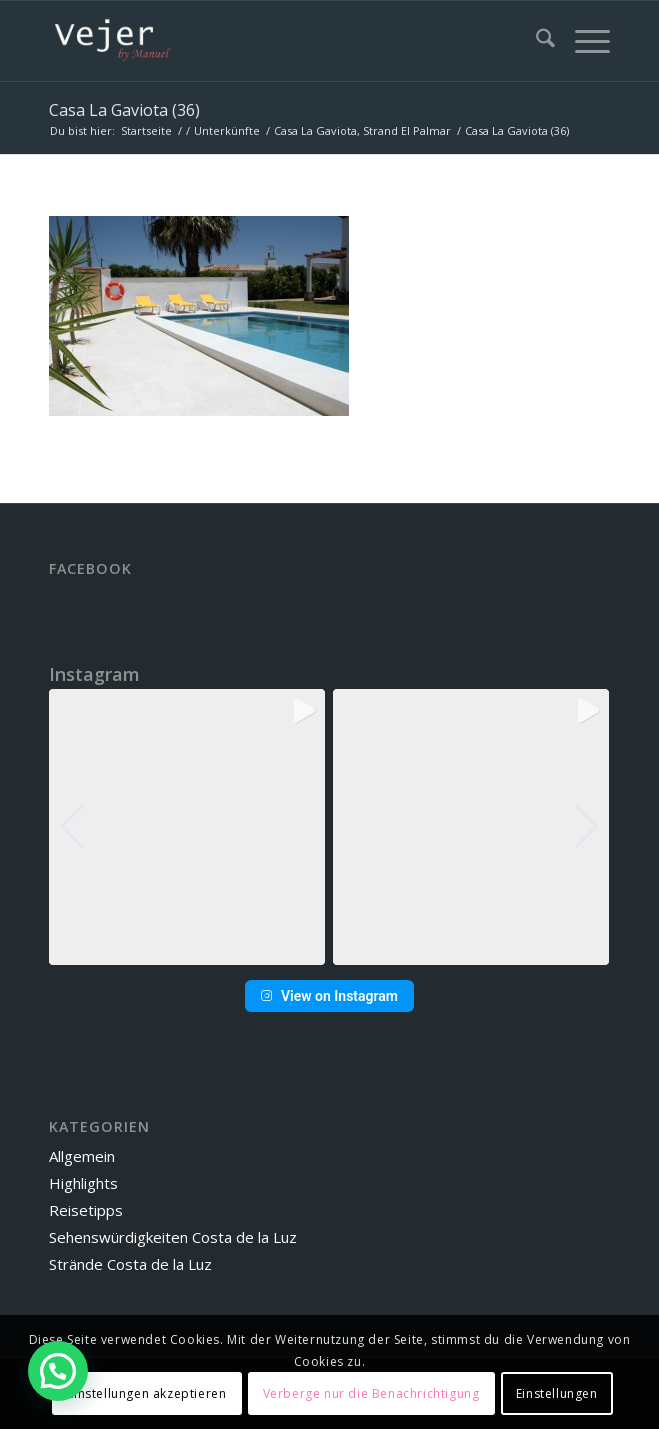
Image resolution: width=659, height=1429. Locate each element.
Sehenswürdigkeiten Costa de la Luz (173, 1237)
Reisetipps (86, 1210)
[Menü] (582, 41)
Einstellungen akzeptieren (146, 1393)
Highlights (83, 1183)
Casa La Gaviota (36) (124, 110)
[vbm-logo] (273, 41)
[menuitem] (535, 41)
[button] (329, 951)
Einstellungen (557, 1393)
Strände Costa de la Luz (130, 1264)
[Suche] (535, 41)
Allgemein (82, 1156)
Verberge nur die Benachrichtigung (371, 1393)
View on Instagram (329, 996)
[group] (187, 827)
